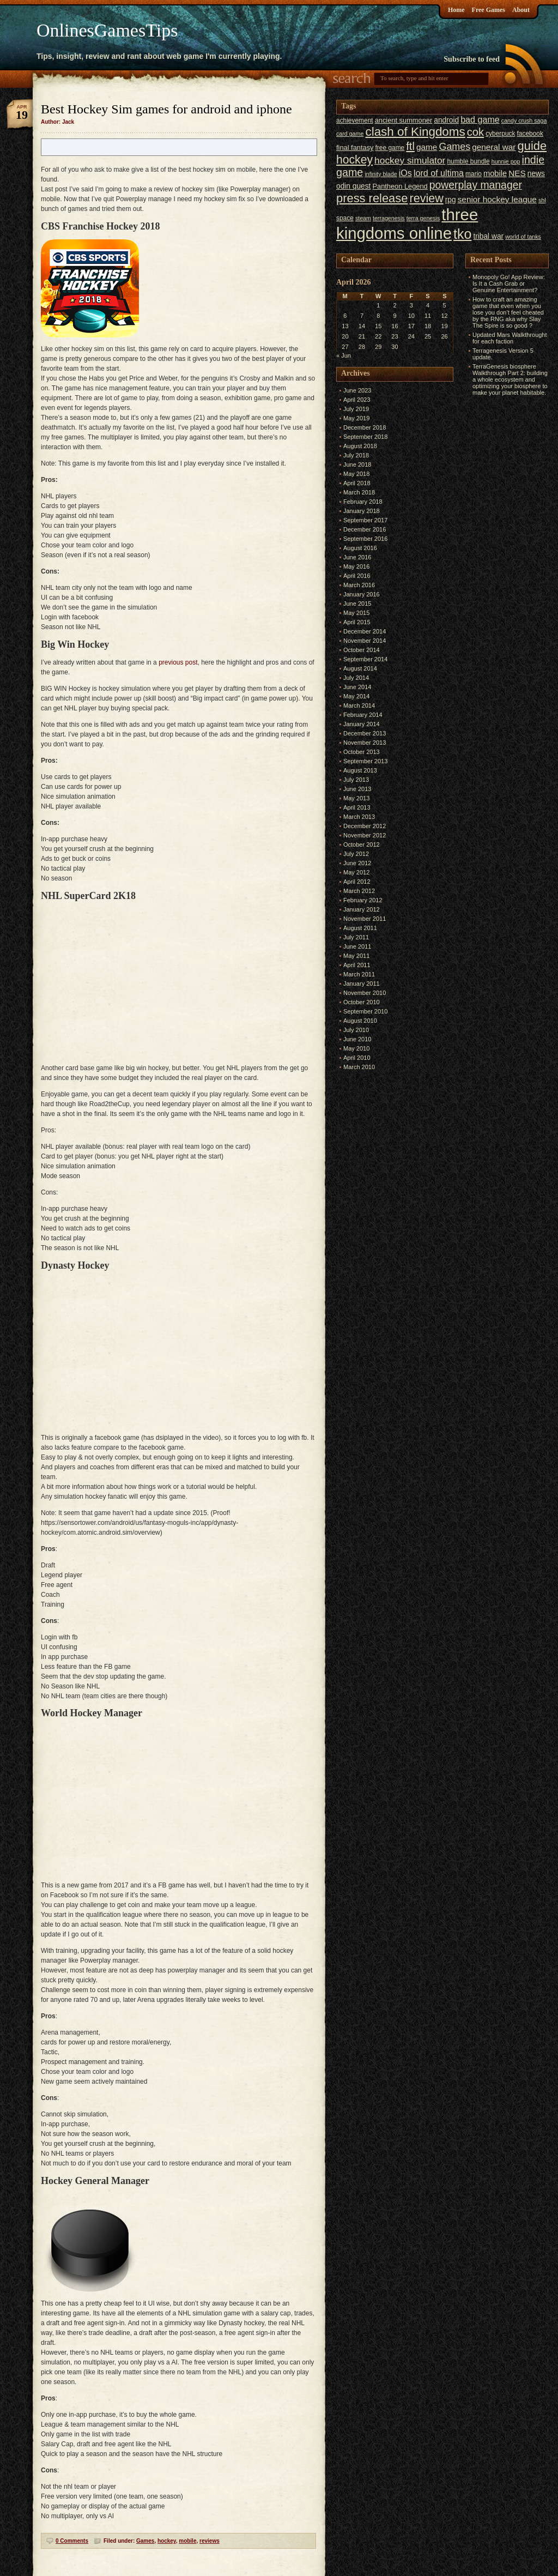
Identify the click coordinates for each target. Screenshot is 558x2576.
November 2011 (364, 918)
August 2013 (360, 770)
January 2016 (361, 594)
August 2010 (360, 1020)
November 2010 (364, 993)
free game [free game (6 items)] (390, 148)
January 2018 (361, 511)
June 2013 (357, 789)
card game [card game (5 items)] (349, 133)
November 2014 (364, 640)
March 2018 (359, 492)
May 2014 (356, 696)
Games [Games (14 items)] (454, 146)
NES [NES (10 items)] (517, 173)
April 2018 (357, 483)
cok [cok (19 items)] (475, 132)
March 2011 (359, 974)
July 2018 (356, 455)
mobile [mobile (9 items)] (495, 173)
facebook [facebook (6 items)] (530, 133)
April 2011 (357, 965)
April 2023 (357, 399)
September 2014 (365, 659)
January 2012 (361, 909)
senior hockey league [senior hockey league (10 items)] (497, 199)
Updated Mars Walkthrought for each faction (509, 338)
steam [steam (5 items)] (363, 218)
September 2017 (365, 520)
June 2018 (357, 464)
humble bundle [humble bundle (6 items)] (468, 161)
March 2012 (359, 891)
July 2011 (356, 937)
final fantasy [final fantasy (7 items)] (354, 147)
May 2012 (356, 872)
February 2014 (363, 714)
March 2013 (359, 816)
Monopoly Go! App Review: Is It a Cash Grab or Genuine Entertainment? (508, 283)
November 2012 (364, 835)
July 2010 (356, 1030)
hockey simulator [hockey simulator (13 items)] (409, 160)
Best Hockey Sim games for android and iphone (166, 109)
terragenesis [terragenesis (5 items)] (389, 218)
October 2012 (361, 844)
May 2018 (356, 473)
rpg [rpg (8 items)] (450, 200)
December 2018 (364, 427)
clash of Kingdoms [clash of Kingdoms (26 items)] (415, 131)
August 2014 (360, 668)
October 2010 (361, 1002)
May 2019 (356, 418)
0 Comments (72, 2541)
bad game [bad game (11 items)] (480, 119)
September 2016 (365, 538)
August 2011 (360, 928)
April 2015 (357, 622)
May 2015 (356, 613)
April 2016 (357, 575)
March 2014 (359, 705)
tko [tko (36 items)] (462, 234)
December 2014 (364, 631)
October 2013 (361, 752)
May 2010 (356, 1048)
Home (456, 10)
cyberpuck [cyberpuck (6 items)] (500, 133)
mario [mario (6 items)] (473, 174)
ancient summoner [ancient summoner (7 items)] (404, 120)
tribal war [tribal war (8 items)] (488, 236)
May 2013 (356, 798)
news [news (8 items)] (536, 174)
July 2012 (356, 853)
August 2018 (360, 446)
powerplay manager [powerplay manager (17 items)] (475, 185)
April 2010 (357, 1057)
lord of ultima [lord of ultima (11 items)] (439, 173)
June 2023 (357, 390)
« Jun (343, 355)
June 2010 (357, 1039)
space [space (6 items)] (345, 218)
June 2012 (357, 863)
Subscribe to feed (472, 59)
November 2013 (364, 742)
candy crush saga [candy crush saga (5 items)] (524, 120)
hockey (166, 2541)
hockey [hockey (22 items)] (354, 159)
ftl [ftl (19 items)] (410, 146)
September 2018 (365, 436)
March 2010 (359, 1067)
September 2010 (365, 1011)
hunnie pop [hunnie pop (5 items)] (506, 161)
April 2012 (357, 881)
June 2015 (357, 603)
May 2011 (356, 955)
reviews (209, 2541)
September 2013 (365, 761)
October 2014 (361, 650)
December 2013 (364, 733)
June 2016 (357, 557)
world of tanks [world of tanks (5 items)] (523, 236)
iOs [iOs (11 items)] (405, 173)
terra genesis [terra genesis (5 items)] (423, 218)
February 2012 (363, 900)
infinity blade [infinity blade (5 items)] (381, 174)
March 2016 (359, 585)
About (521, 10)
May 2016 (356, 566)
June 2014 (357, 687)
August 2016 (360, 548)
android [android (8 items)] (446, 120)
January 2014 (361, 724)
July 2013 (356, 779)
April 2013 (357, 807)
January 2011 (361, 983)
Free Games (488, 10)
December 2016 (364, 529)
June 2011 (357, 946)
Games (145, 2541)
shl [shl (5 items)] (542, 200)
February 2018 (363, 501)
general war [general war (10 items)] (493, 147)
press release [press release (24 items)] (372, 198)
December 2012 (364, 826)
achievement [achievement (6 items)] (354, 120)
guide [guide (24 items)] (532, 146)
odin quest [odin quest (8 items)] (353, 186)
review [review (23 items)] (426, 198)
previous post (178, 662)
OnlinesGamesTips (107, 30)
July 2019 (356, 409)
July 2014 (356, 677)
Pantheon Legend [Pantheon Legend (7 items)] (399, 186)
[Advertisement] (498, 562)
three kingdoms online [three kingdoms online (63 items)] (407, 224)
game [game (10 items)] (426, 147)
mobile (187, 2541)
